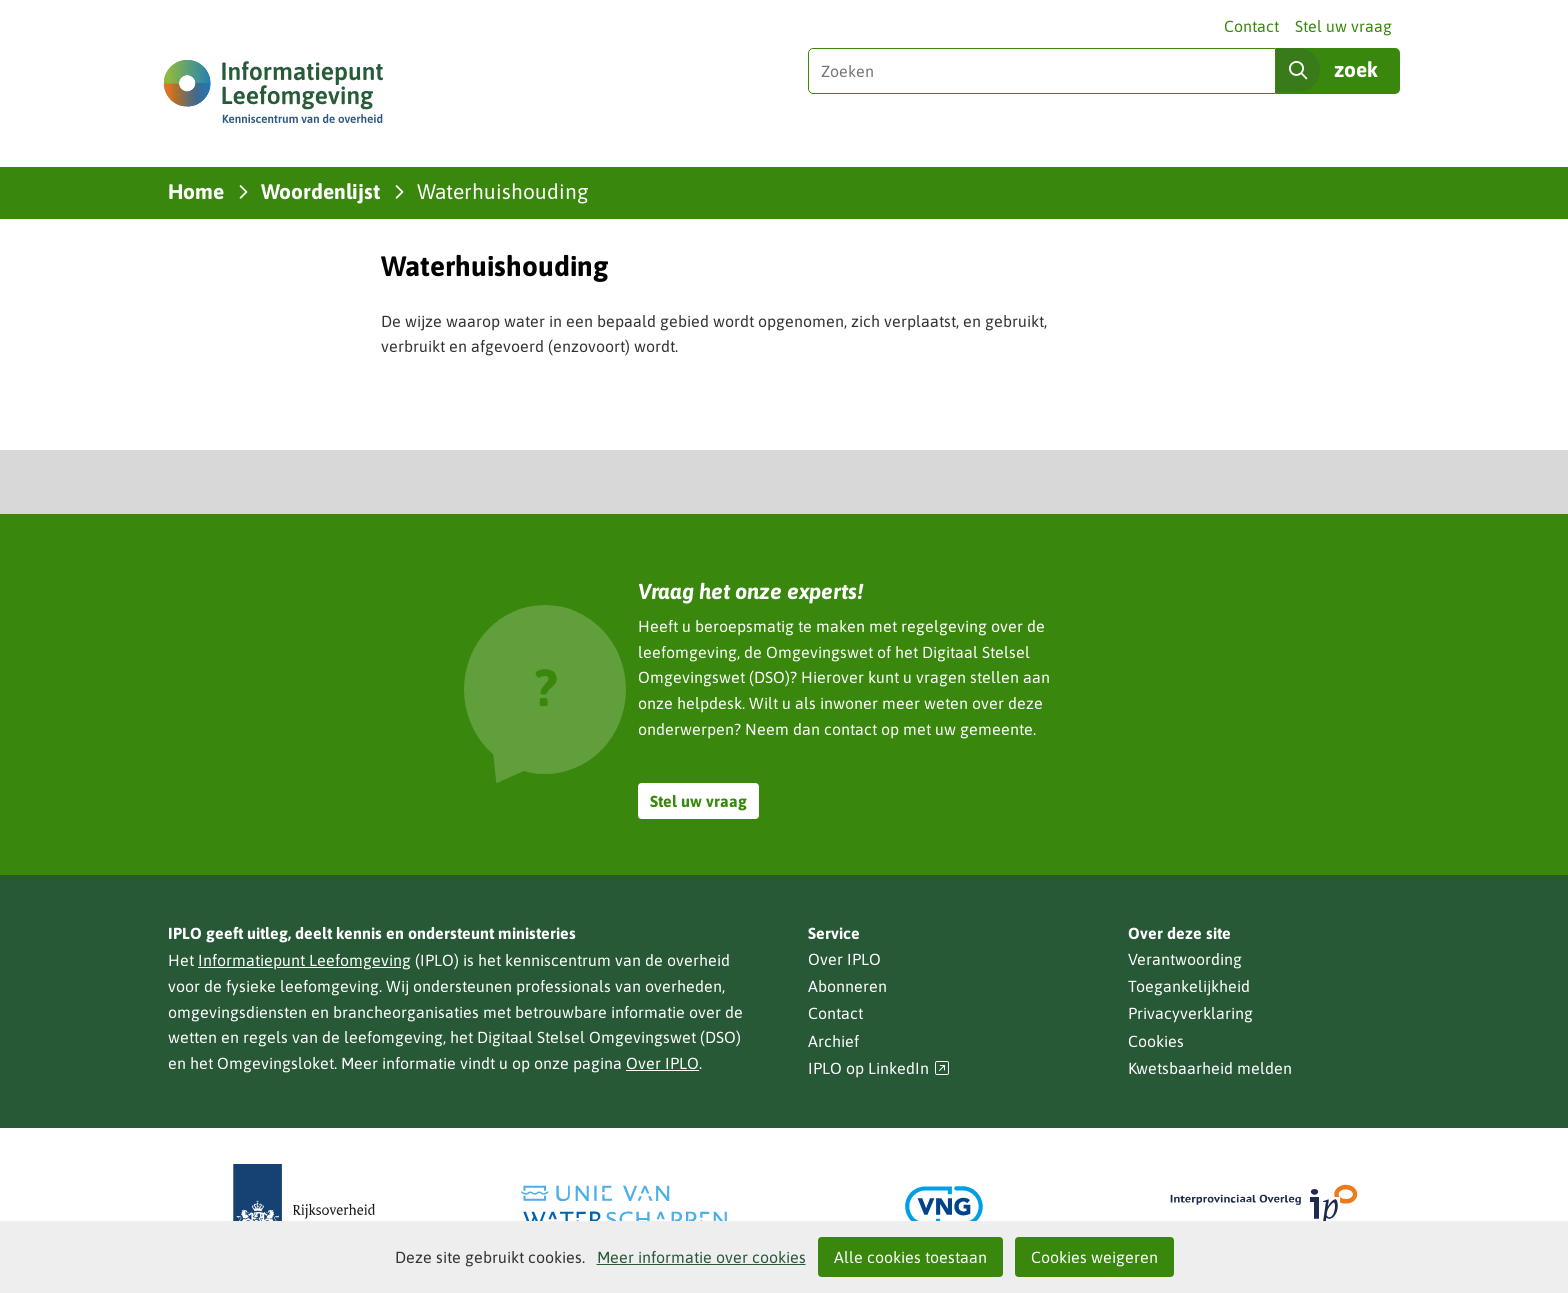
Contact (1251, 26)
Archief (833, 1041)
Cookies (1156, 1041)
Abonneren (847, 986)
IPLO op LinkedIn (879, 1068)
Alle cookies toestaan (910, 1257)
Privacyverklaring (1190, 1013)
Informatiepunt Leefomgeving (304, 960)
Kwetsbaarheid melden (1210, 1068)
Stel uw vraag (1343, 26)
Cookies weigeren (1094, 1257)
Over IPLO (662, 1063)
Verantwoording (1185, 959)
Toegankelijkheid (1189, 986)
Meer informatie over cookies (701, 1257)
